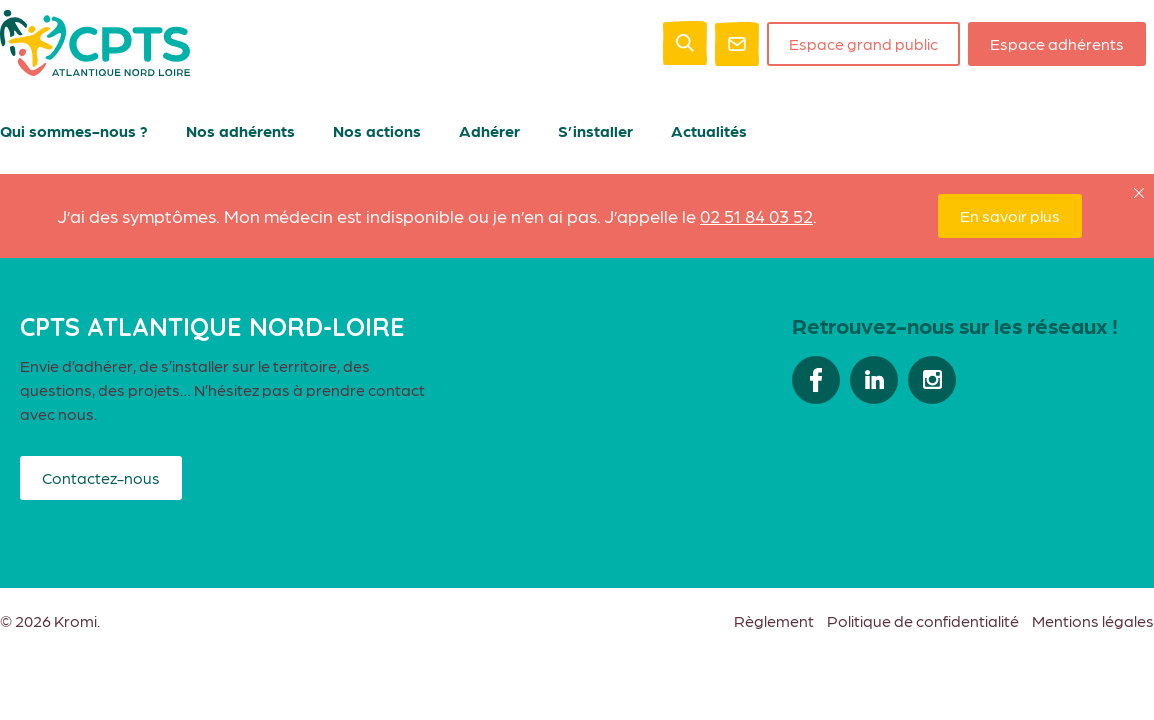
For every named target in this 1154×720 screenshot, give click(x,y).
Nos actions (377, 130)
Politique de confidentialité (923, 620)
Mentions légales (1093, 620)
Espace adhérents (1057, 43)
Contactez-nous (101, 477)
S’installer (595, 130)
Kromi (75, 621)
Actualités (709, 130)
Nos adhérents (240, 130)
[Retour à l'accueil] (95, 69)
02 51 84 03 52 (756, 215)
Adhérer (489, 130)
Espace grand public (863, 43)
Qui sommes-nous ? (74, 130)
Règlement (774, 620)
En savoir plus (1010, 215)
